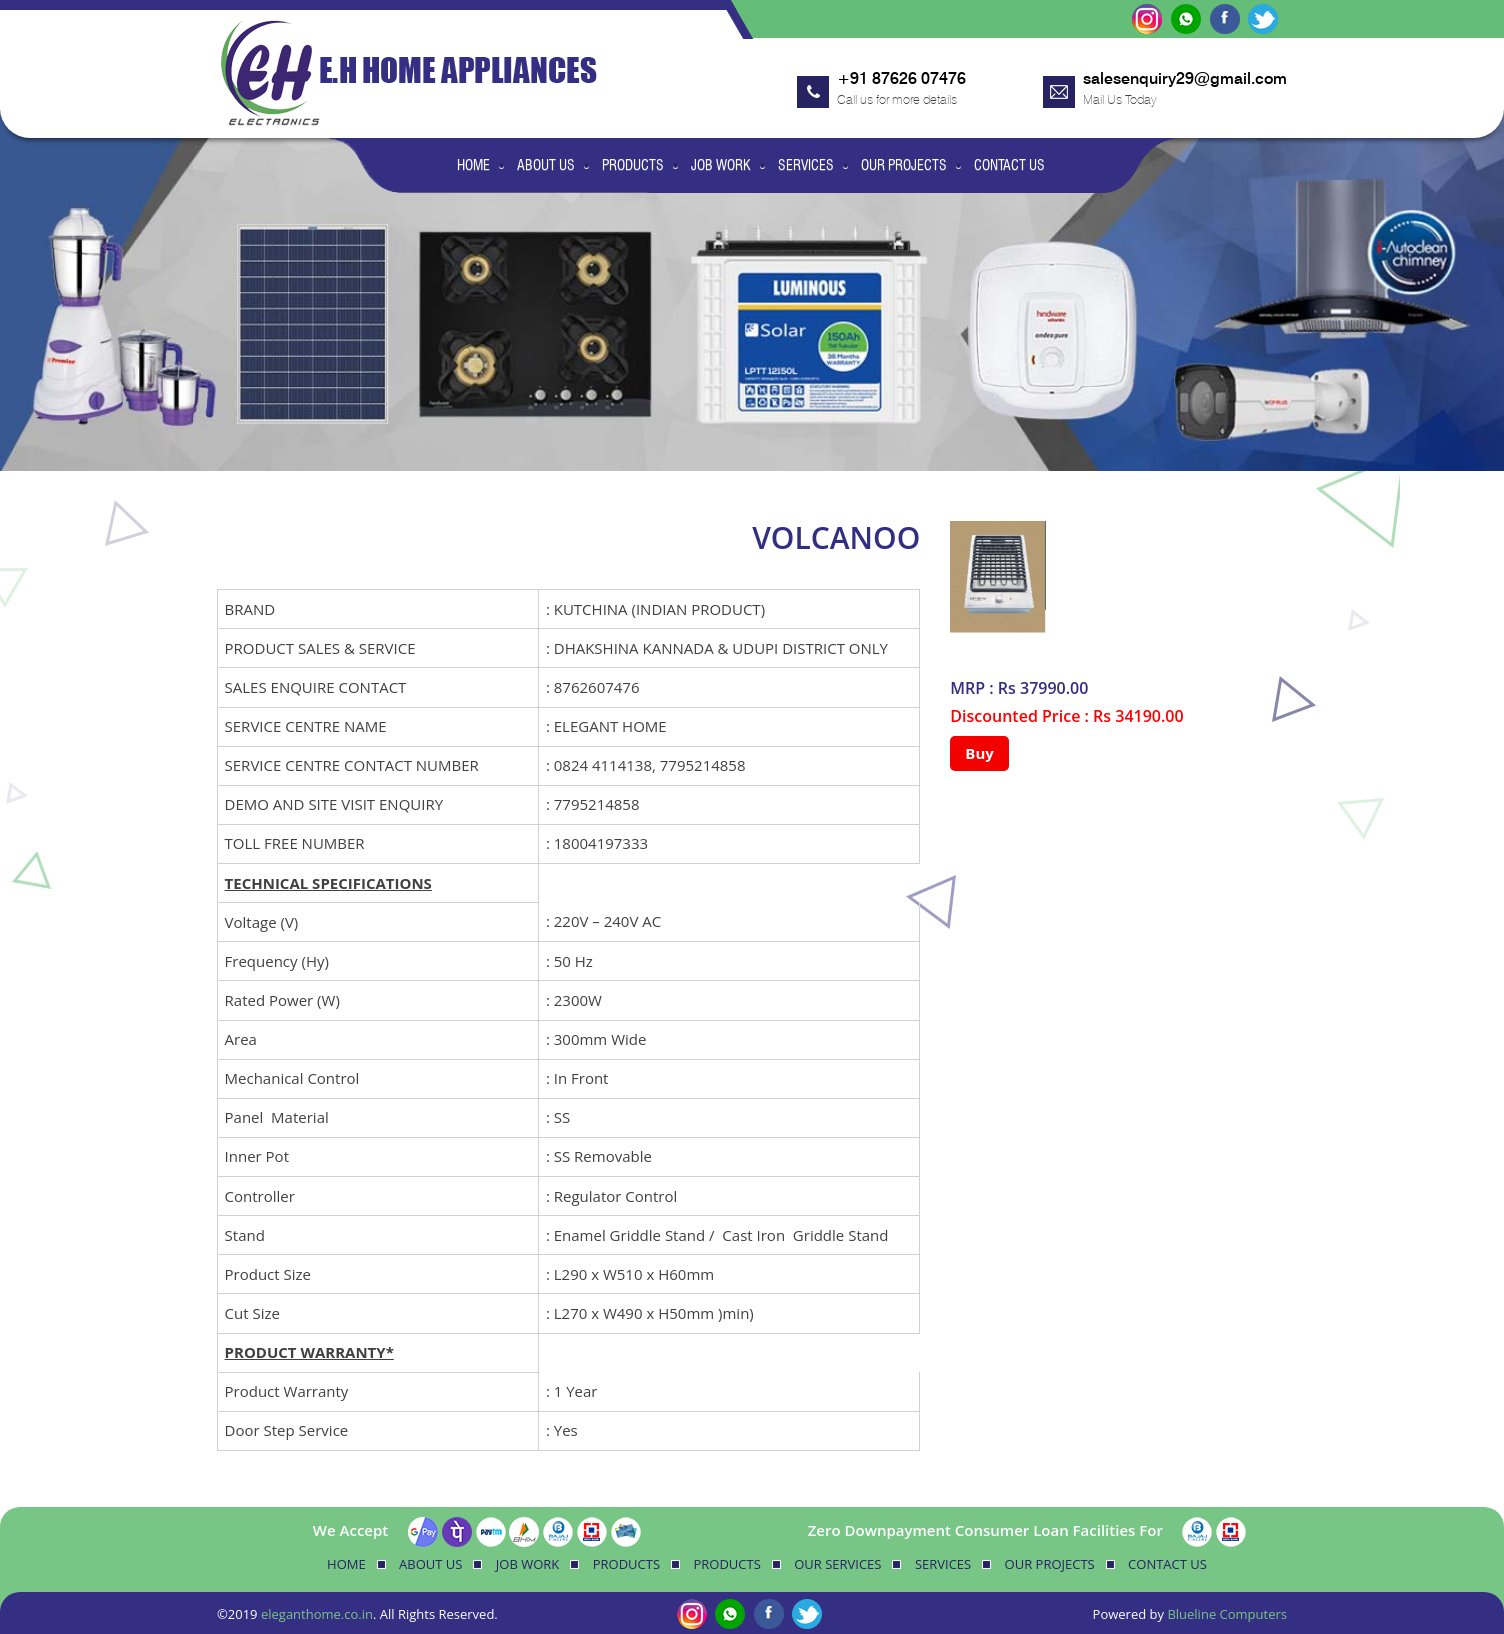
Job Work (721, 165)
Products (633, 165)
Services (806, 165)
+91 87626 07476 (901, 78)
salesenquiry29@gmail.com (1185, 78)
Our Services (837, 1564)
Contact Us (1009, 165)
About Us (546, 165)
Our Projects (904, 165)
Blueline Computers (1227, 1614)
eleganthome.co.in (317, 1614)
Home (473, 165)
